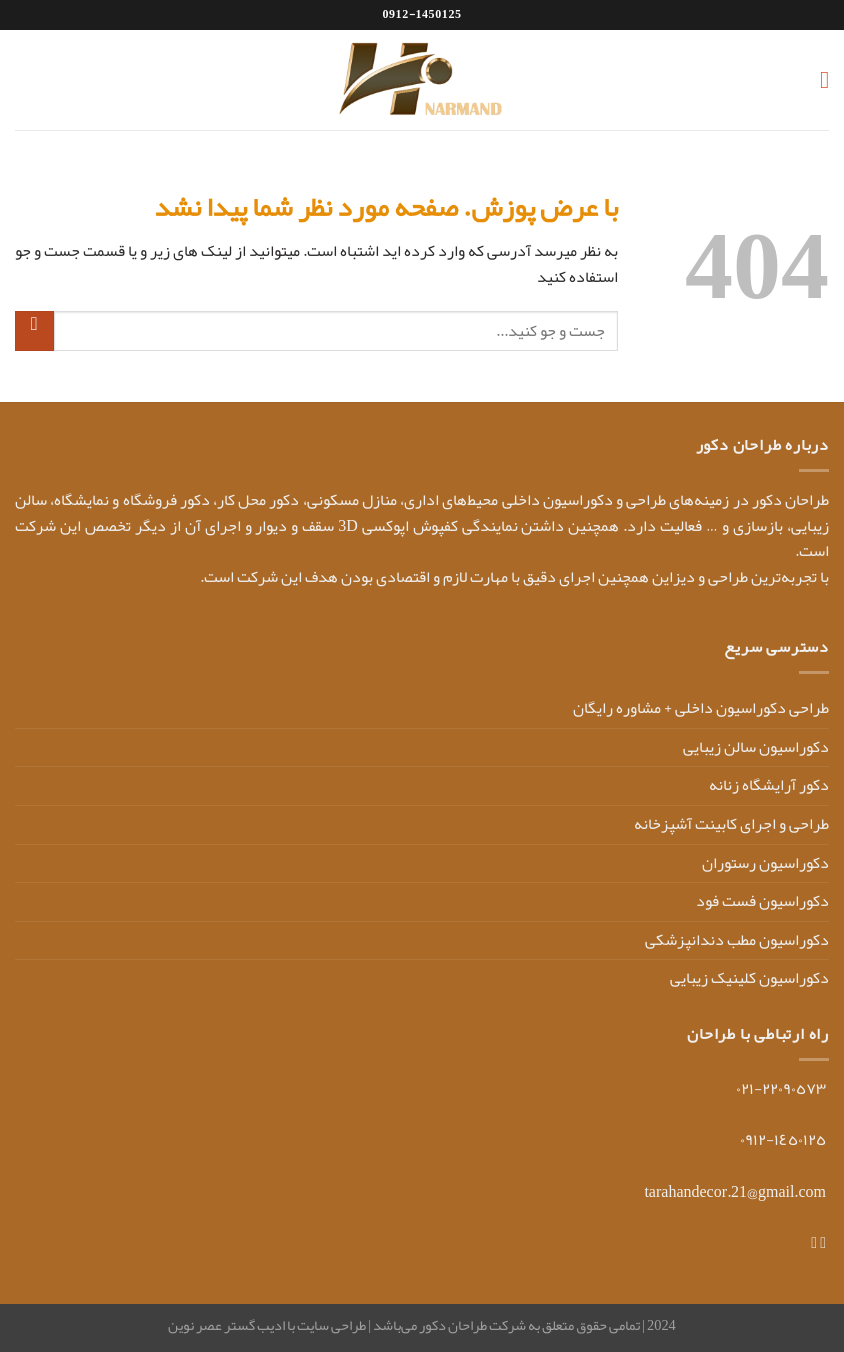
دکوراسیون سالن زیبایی (756, 747)
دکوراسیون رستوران (765, 863)
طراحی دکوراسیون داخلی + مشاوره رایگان (701, 708)
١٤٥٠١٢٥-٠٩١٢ (783, 1140)
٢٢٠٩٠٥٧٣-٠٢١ (781, 1089)
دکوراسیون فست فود (762, 901)
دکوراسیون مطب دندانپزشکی (737, 940)
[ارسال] (34, 330)
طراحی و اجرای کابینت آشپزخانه (731, 824)
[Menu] (817, 79)
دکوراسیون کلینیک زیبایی (749, 978)
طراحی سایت (330, 1325)
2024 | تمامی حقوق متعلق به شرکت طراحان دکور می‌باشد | (521, 1325)
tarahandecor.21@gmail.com (735, 1192)
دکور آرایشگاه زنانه (769, 785)
